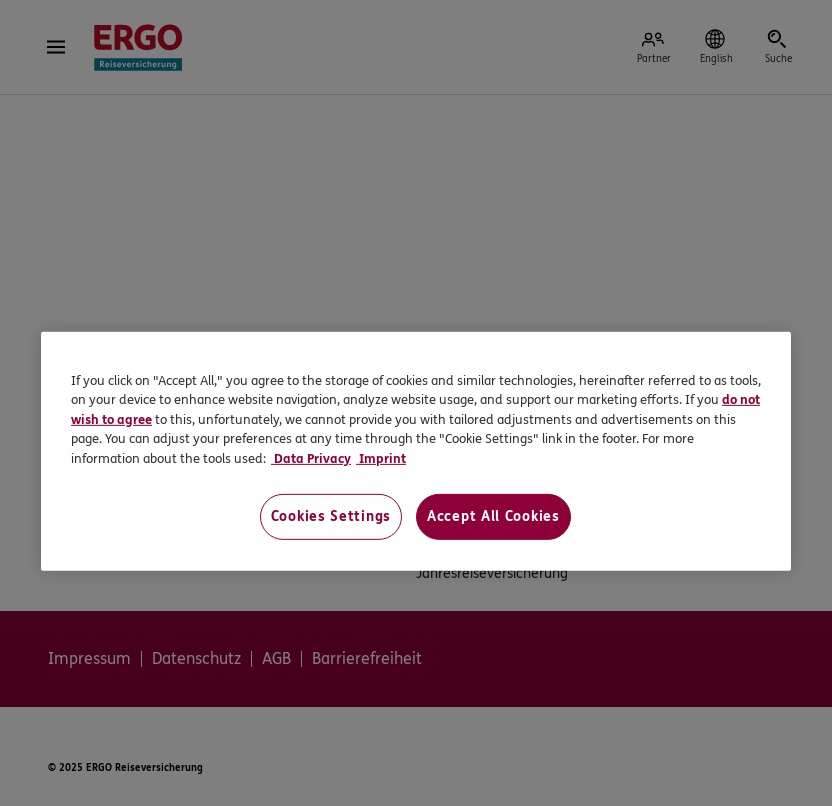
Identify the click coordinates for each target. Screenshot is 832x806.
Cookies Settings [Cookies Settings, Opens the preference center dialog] (331, 516)
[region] (416, 452)
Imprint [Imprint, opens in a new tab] (381, 459)
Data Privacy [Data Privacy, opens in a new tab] (311, 459)
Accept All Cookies (493, 516)
